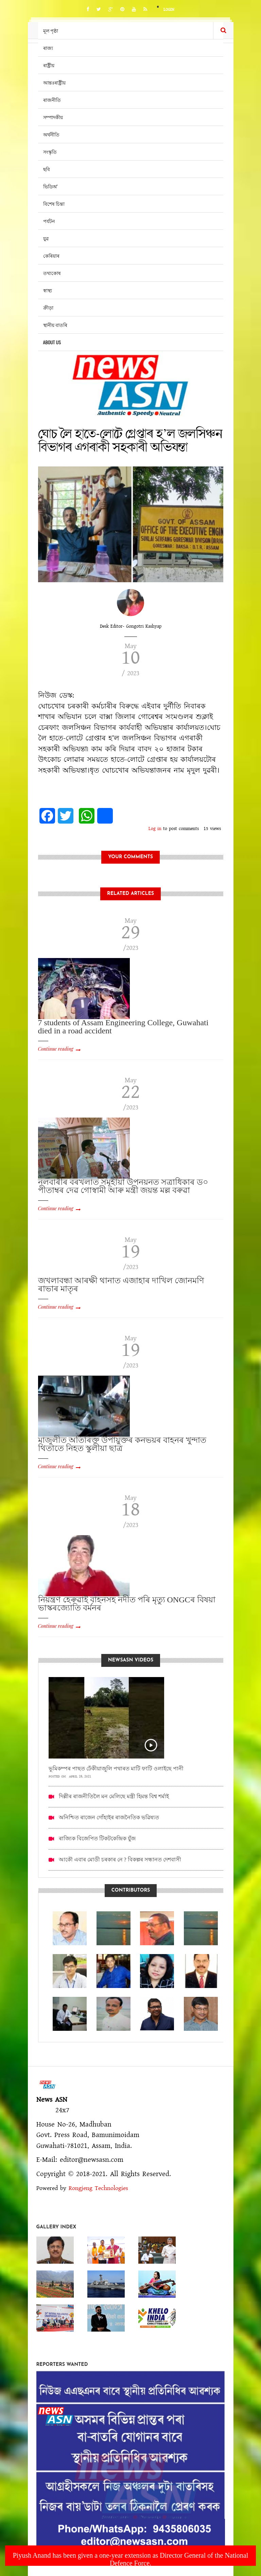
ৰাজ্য (48, 47)
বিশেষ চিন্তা (54, 203)
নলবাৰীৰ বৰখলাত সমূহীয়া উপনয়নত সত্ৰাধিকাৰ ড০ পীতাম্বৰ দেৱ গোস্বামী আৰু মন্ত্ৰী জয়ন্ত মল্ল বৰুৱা (123, 1186)
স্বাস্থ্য (47, 290)
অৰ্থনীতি (51, 134)
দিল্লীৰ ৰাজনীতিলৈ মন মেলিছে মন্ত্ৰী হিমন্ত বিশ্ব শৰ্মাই (114, 1796)
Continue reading (55, 1049)
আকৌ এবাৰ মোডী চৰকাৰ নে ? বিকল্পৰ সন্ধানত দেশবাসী (120, 1859)
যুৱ (46, 238)
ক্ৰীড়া (48, 307)
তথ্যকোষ (52, 272)
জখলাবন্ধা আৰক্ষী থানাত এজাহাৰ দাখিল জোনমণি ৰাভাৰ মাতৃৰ (121, 1284)
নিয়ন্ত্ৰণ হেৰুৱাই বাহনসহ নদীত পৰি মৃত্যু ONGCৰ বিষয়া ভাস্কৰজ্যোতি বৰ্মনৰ (126, 1603)
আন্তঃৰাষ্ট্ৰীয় (54, 82)
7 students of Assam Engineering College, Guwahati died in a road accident (123, 1026)
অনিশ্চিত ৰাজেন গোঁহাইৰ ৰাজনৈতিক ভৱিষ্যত (109, 1817)
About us (52, 342)
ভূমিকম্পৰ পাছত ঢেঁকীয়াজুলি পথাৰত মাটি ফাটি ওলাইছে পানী (116, 1768)
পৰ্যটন (49, 220)
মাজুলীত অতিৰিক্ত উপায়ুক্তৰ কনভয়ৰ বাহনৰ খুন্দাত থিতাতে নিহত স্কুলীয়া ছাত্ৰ (122, 1444)
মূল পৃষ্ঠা (50, 30)
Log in (155, 828)
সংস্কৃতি (50, 151)
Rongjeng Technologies (98, 2188)
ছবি (46, 168)
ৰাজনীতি (52, 99)
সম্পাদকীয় (53, 117)
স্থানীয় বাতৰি (55, 324)
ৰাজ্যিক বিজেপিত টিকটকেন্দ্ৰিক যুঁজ (97, 1838)
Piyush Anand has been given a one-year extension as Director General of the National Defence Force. (130, 2559)
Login (168, 10)
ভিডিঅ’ (50, 186)
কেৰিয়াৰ (51, 255)
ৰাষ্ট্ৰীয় (48, 65)
